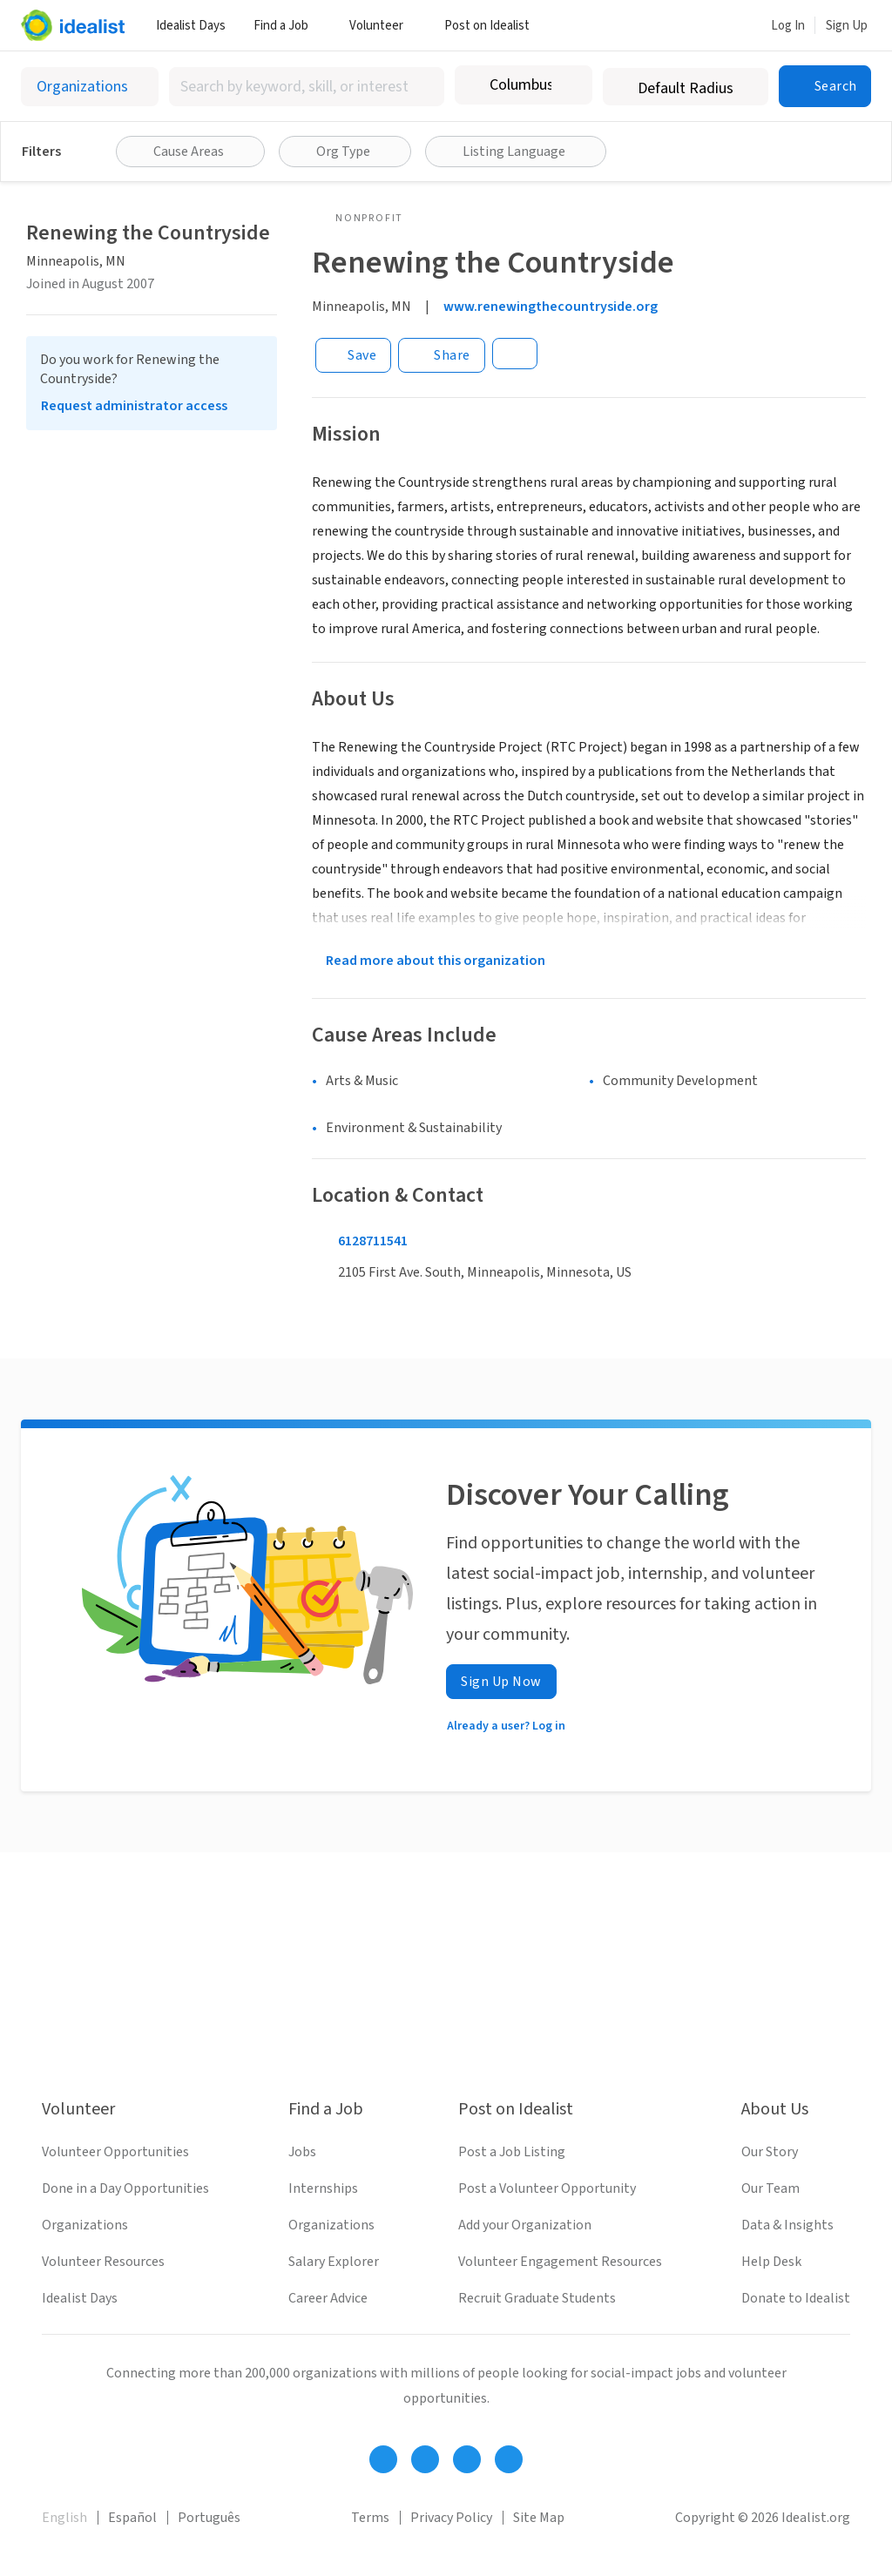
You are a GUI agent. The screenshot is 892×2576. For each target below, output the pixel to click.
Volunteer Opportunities (115, 2151)
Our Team (770, 2188)
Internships (323, 2188)
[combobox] (306, 86)
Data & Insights (787, 2225)
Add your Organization (524, 2225)
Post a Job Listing (511, 2151)
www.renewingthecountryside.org (550, 307)
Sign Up (847, 26)
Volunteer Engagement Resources (560, 2261)
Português (209, 2517)
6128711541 (373, 1241)
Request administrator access (134, 405)
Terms (370, 2517)
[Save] (353, 355)
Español (132, 2517)
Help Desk (771, 2261)
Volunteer (382, 26)
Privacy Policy (451, 2517)
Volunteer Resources (103, 2261)
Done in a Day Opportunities (125, 2188)
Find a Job (287, 26)
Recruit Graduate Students (537, 2298)
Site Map (538, 2517)
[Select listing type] (90, 86)
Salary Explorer (333, 2261)
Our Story (769, 2151)
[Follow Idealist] (383, 2459)
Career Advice (328, 2298)
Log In (788, 26)
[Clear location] (568, 85)
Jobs (302, 2151)
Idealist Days (191, 26)
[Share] (441, 355)
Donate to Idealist (795, 2298)
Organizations (85, 2225)
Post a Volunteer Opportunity (547, 2188)
